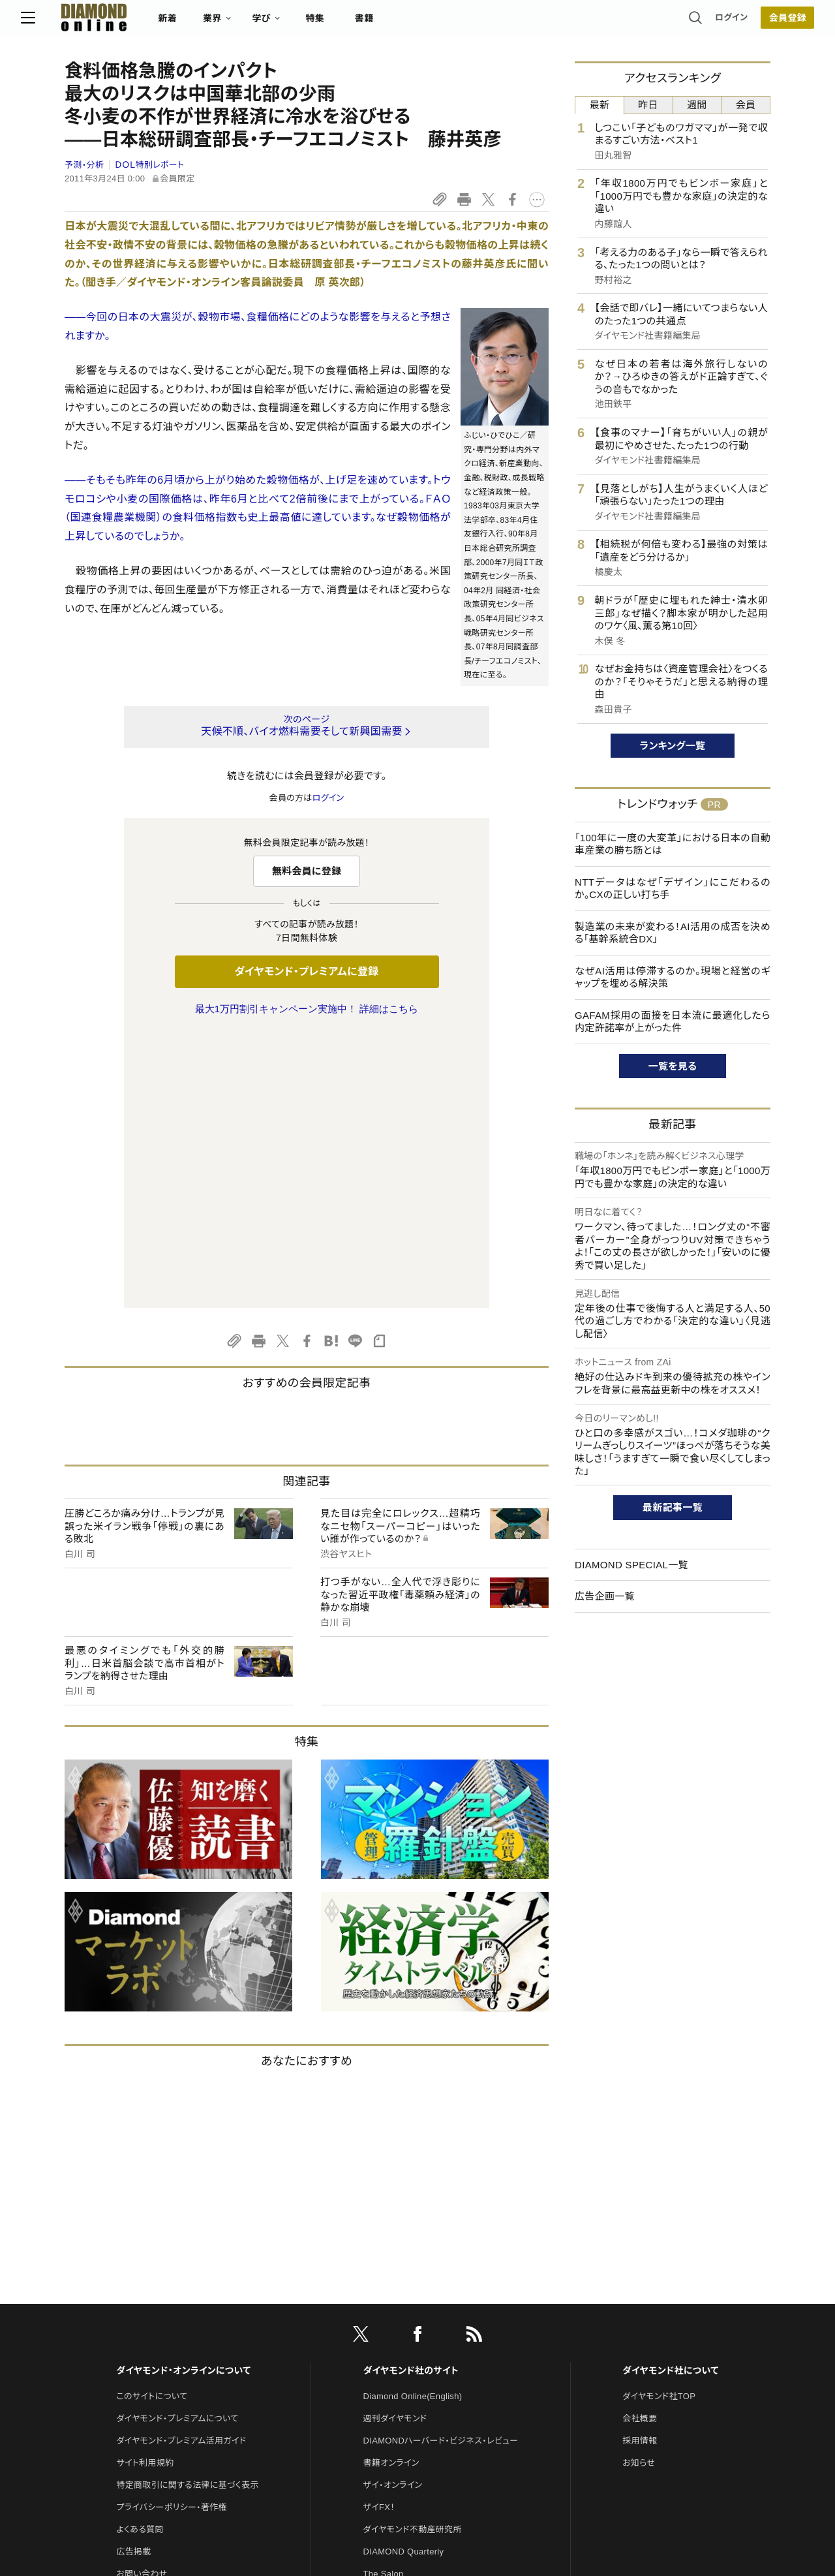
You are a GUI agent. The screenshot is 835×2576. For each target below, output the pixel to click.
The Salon (383, 2299)
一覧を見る (672, 1066)
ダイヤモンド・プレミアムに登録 (306, 971)
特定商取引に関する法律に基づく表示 (187, 2211)
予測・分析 (84, 165)
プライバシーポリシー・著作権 (171, 2233)
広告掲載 (133, 2277)
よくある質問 (139, 2255)
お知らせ (638, 2189)
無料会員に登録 (307, 871)
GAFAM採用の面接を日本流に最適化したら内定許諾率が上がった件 (672, 1022)
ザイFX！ (379, 2233)
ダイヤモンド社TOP (658, 2122)
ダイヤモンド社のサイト (411, 2096)
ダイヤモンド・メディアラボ (412, 2388)
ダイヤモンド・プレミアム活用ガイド (181, 2166)
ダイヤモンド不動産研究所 (412, 2255)
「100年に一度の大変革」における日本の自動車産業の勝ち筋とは (672, 844)
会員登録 (743, 23)
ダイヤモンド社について (670, 2096)
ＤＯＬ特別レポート (150, 165)
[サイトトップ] (124, 22)
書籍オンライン (391, 2189)
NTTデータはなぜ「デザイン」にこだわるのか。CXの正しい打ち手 (672, 889)
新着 (211, 23)
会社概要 (639, 2144)
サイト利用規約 (145, 2189)
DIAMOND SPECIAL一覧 (631, 1564)
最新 (600, 104)
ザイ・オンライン (393, 2211)
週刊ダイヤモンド (395, 2144)
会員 (746, 104)
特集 (359, 23)
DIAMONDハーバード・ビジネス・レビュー (441, 2166)
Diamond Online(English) (413, 2122)
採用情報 (639, 2166)
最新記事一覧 (673, 1507)
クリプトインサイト (397, 2344)
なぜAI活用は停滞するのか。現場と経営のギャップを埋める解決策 (672, 977)
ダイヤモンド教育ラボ (403, 2366)
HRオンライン (389, 2322)
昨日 (648, 104)
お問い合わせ (141, 2299)
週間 (697, 104)
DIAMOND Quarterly (403, 2277)
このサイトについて (151, 2122)
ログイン (687, 22)
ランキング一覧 (673, 745)
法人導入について (149, 2322)
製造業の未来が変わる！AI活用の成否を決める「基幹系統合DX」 (672, 933)
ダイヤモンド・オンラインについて (183, 2096)
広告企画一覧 (605, 1596)
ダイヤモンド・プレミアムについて (177, 2144)
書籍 (408, 23)
